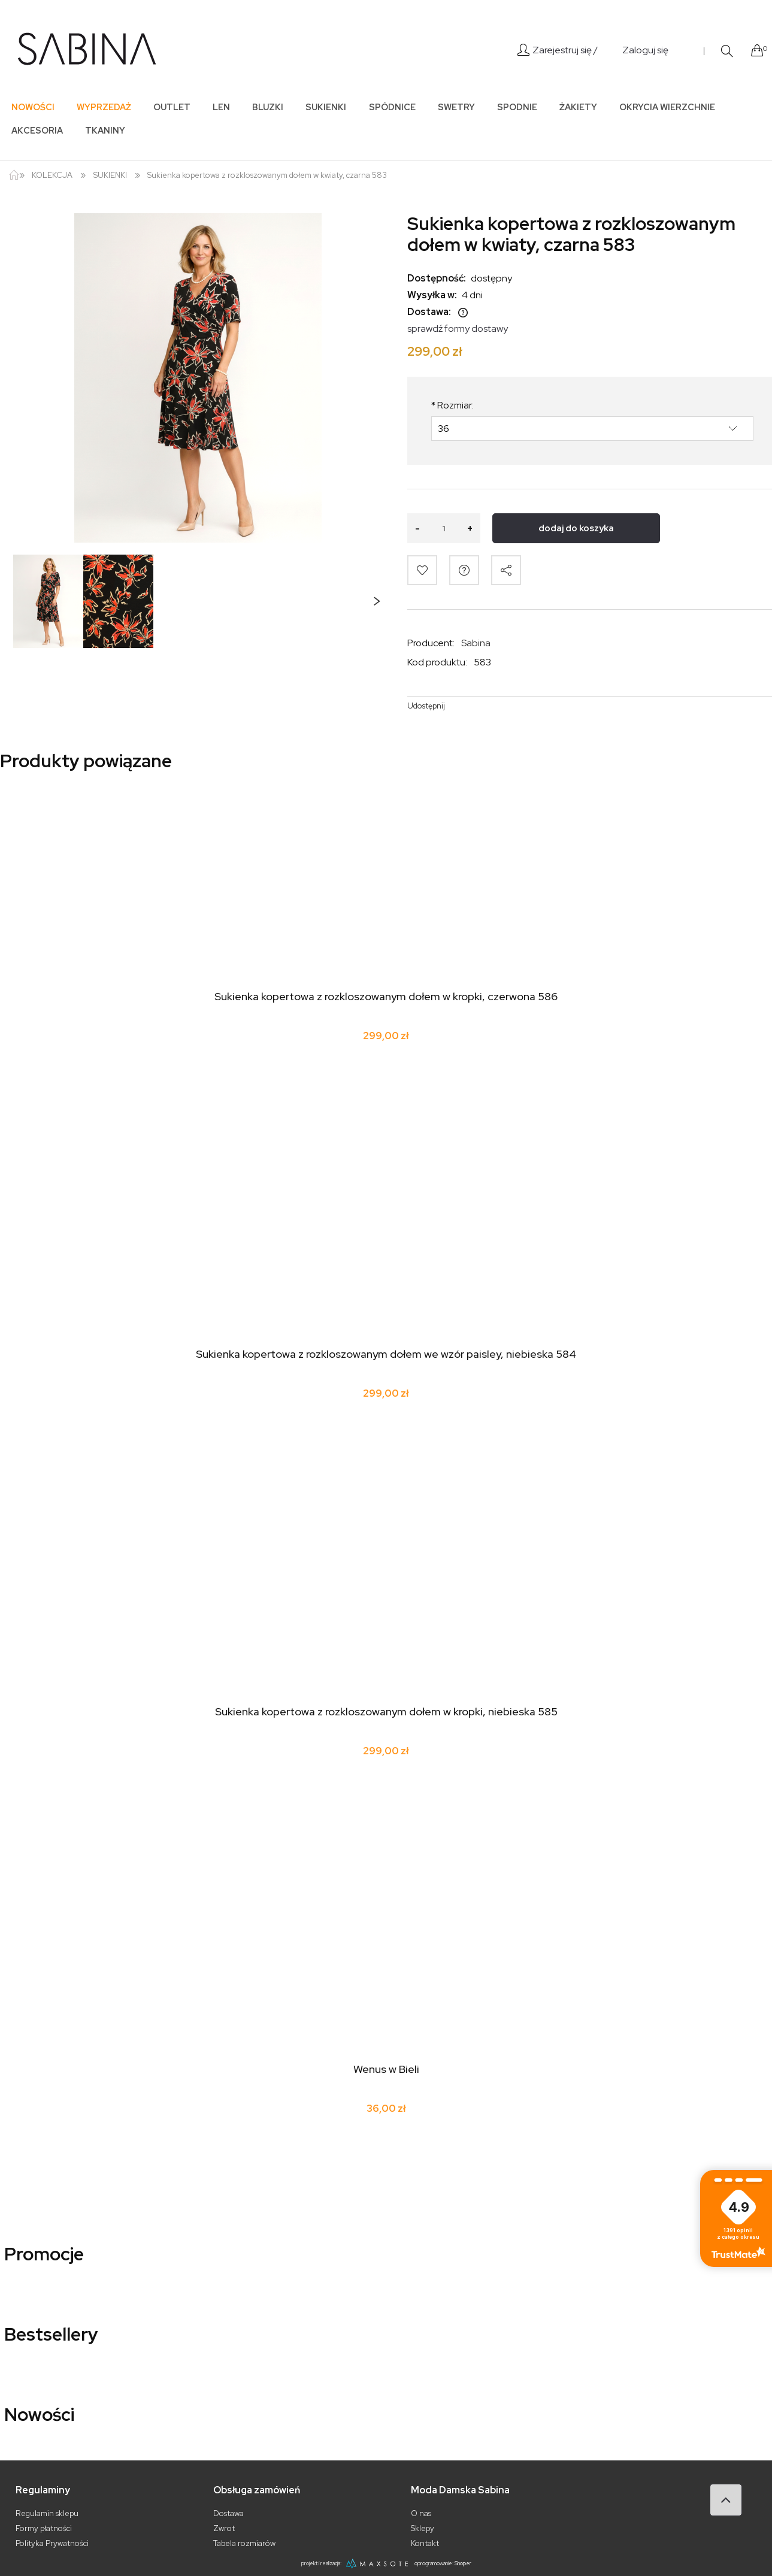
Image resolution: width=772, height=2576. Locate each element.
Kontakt (425, 2543)
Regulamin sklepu (47, 2513)
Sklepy (422, 2528)
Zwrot (224, 2528)
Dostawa (228, 2513)
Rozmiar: (452, 405)
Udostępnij (426, 706)
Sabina (476, 643)
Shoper (463, 2562)
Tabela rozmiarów (244, 2543)
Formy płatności (44, 2528)
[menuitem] (32, 107)
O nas (421, 2513)
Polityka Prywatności (52, 2543)
